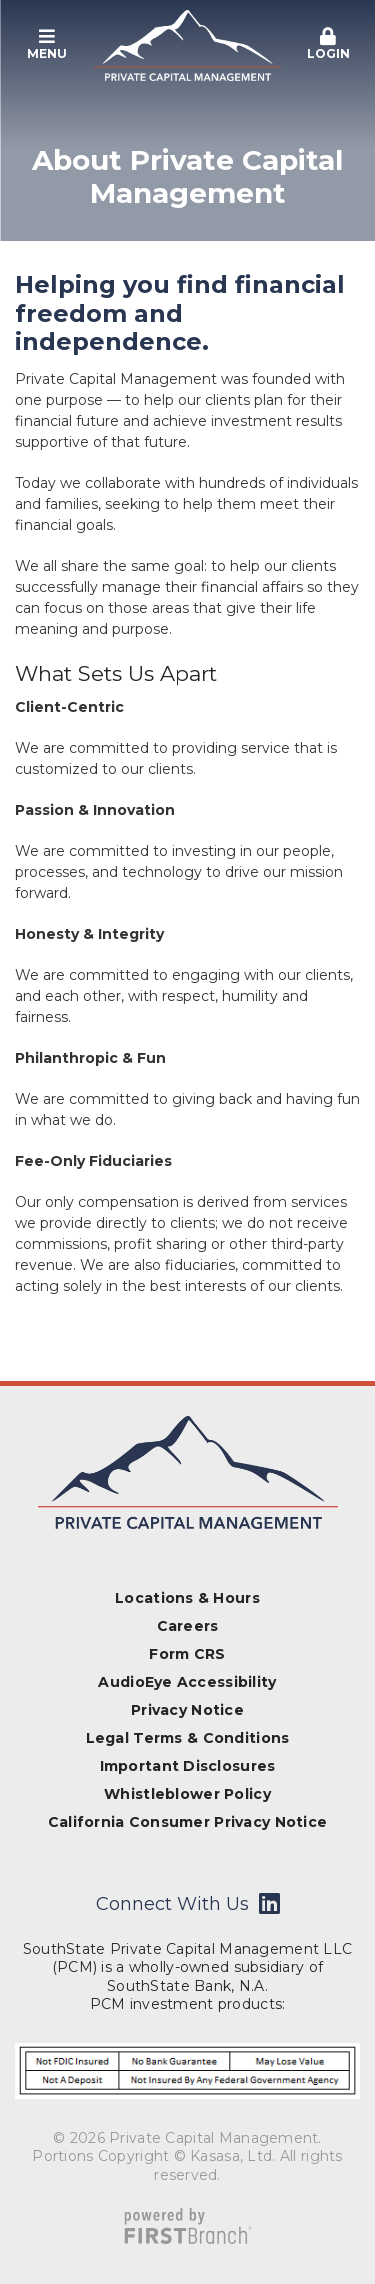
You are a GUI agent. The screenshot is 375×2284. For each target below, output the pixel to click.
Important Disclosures (188, 1766)
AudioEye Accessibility (187, 1682)
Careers (188, 1626)
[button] (47, 45)
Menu (47, 44)
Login (328, 44)
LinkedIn (269, 1903)
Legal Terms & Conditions (188, 1738)
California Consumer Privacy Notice (188, 1822)
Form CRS (187, 1654)
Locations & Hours (187, 1598)
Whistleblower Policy (187, 1794)
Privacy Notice (187, 1710)
